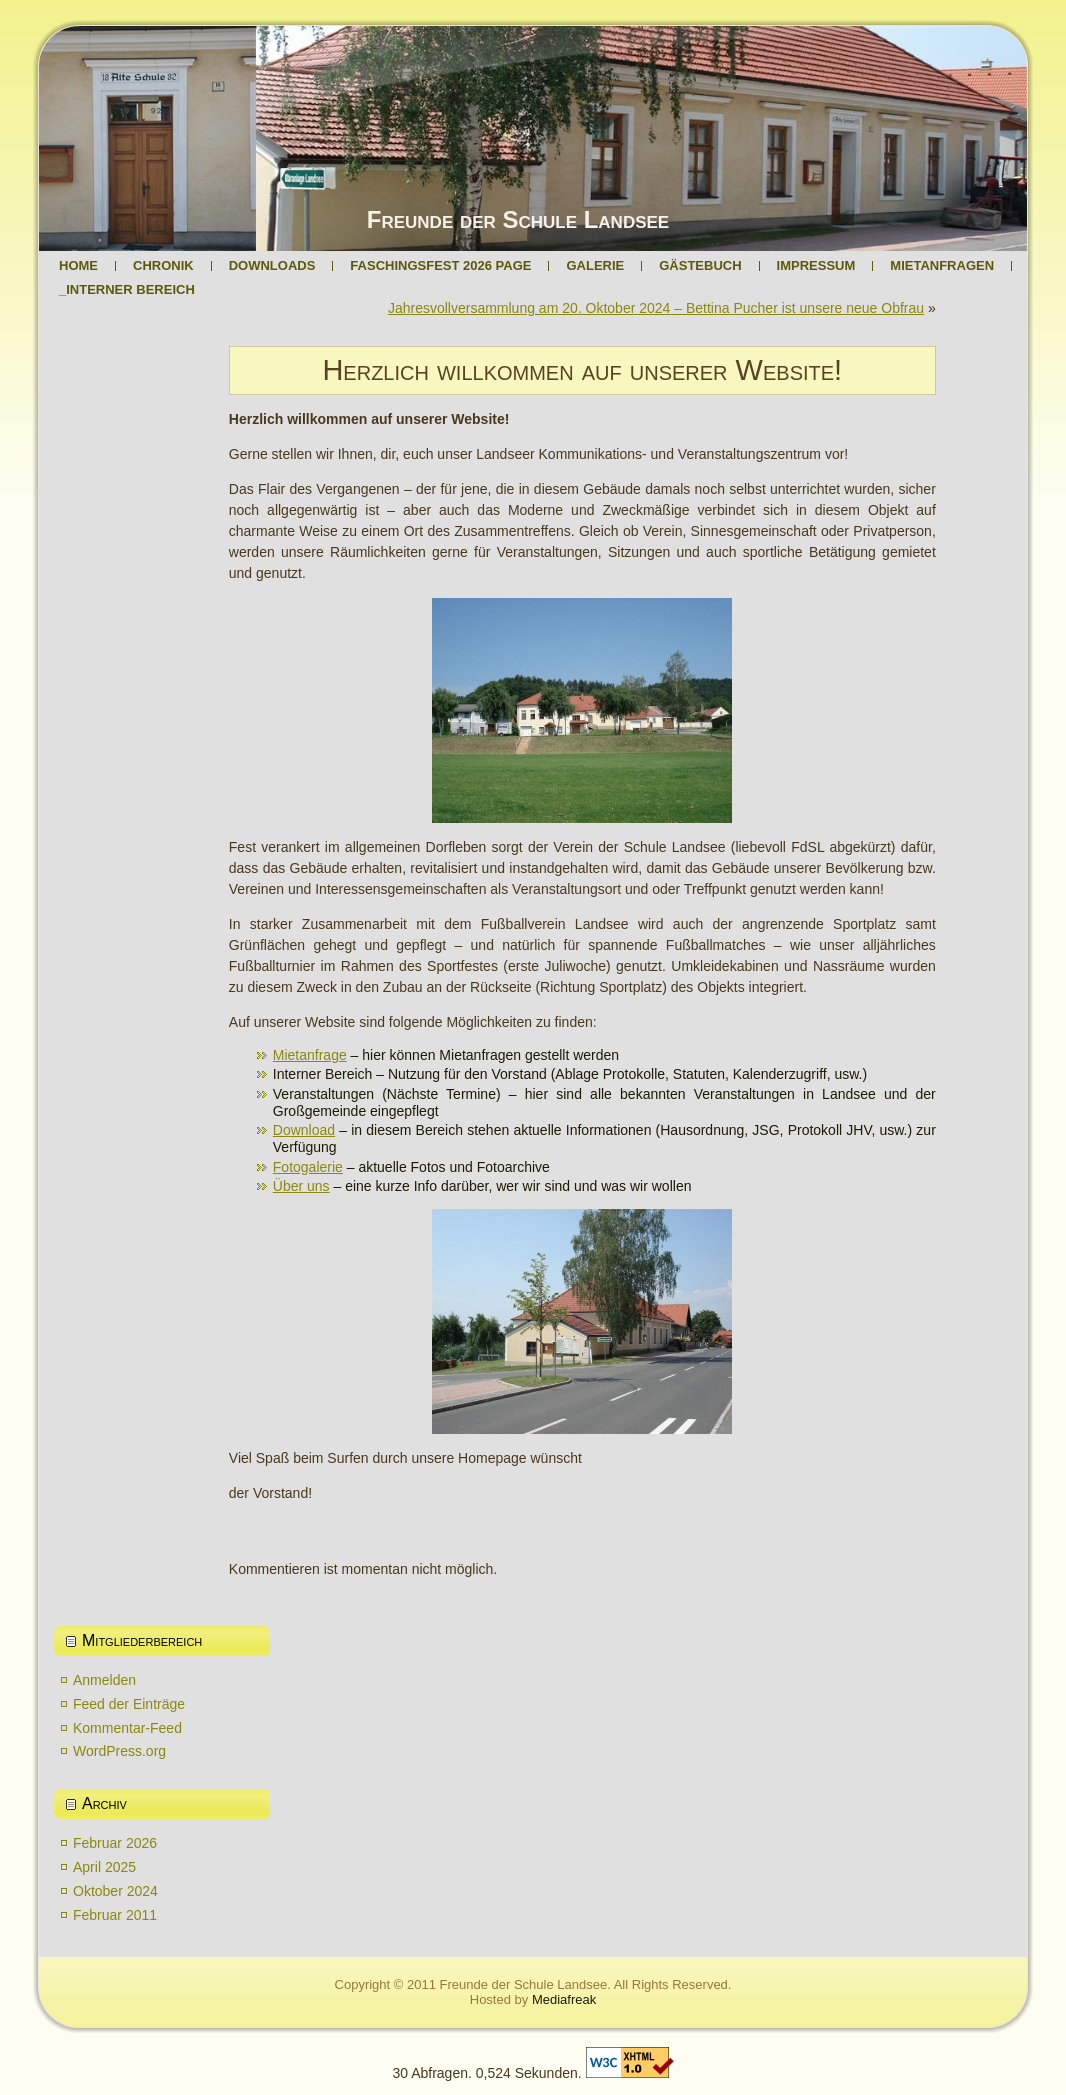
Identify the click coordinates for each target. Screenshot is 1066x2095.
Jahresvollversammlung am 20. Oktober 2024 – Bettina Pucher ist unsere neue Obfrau (656, 308)
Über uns (301, 1186)
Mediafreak (564, 1999)
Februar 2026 (115, 1843)
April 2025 (104, 1867)
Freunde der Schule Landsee (518, 219)
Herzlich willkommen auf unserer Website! (582, 370)
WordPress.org (119, 1751)
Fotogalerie (308, 1167)
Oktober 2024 (115, 1891)
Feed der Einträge (129, 1704)
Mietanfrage (310, 1055)
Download (304, 1130)
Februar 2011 (115, 1915)
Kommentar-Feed (127, 1728)
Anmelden (104, 1680)
